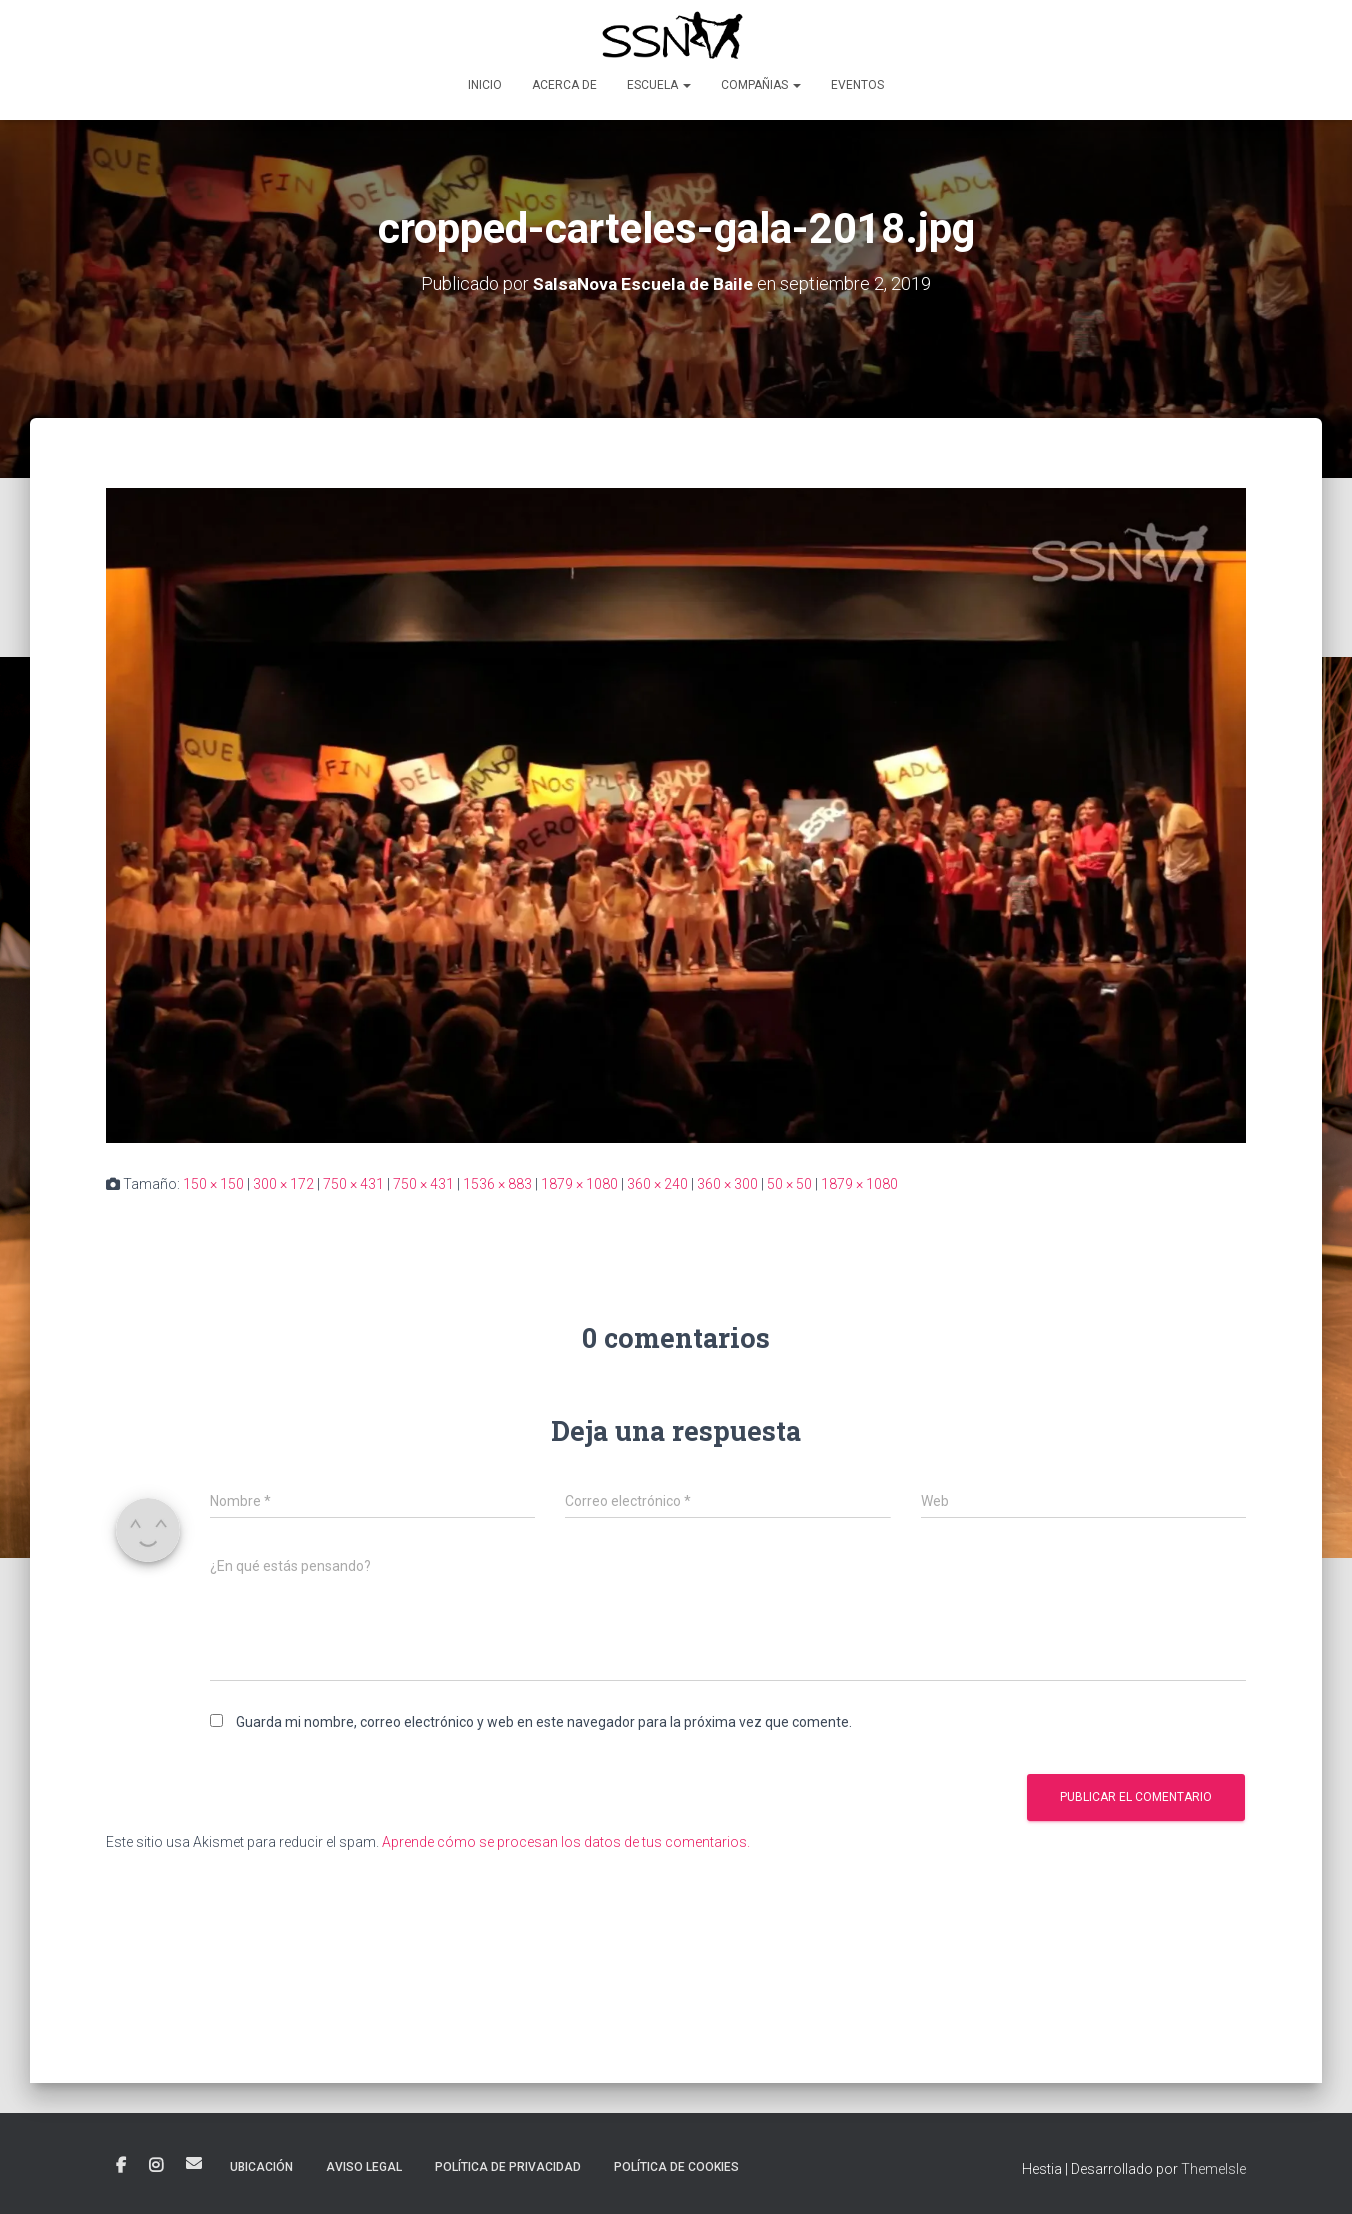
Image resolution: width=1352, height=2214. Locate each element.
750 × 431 (353, 1184)
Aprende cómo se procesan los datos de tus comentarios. (566, 1842)
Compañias (761, 85)
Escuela (659, 85)
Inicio (485, 85)
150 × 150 (213, 1184)
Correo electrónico (194, 2163)
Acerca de (564, 85)
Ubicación (261, 2167)
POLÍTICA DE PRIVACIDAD (508, 2167)
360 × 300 (727, 1184)
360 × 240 (657, 1184)
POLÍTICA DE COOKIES (676, 2167)
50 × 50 (789, 1184)
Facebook (121, 2166)
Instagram (156, 2166)
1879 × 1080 (579, 1184)
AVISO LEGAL (364, 2167)
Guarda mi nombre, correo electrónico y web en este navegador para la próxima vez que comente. (544, 1722)
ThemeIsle (1213, 2169)
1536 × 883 (497, 1184)
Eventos (857, 85)
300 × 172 (283, 1184)
